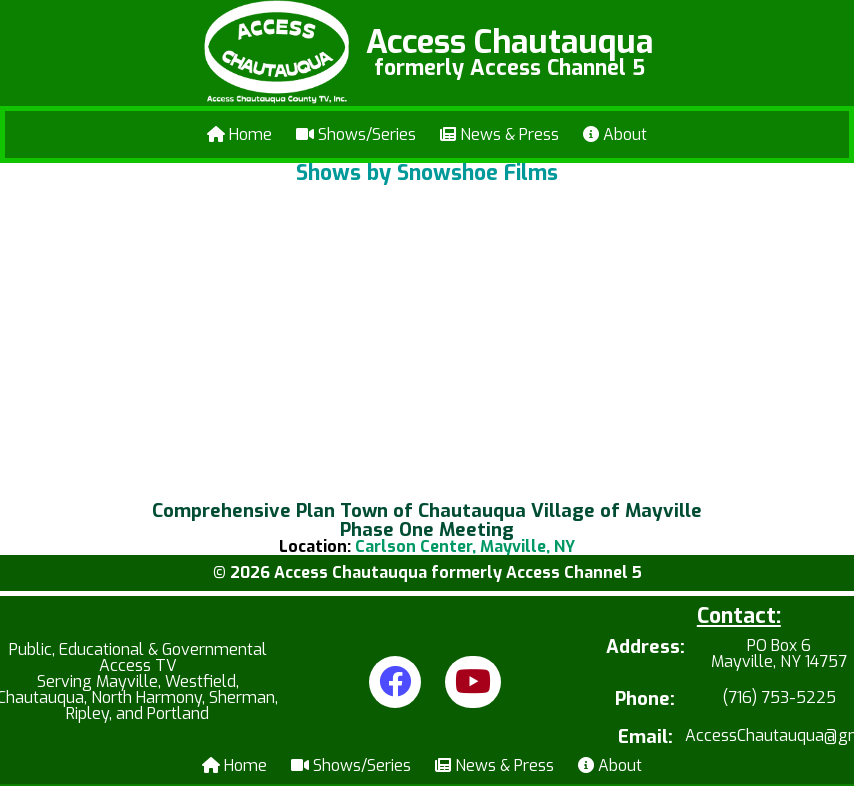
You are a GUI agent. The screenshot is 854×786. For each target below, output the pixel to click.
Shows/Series (356, 134)
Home (239, 134)
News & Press (499, 134)
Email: (645, 737)
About (615, 134)
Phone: (645, 699)
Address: (645, 648)
